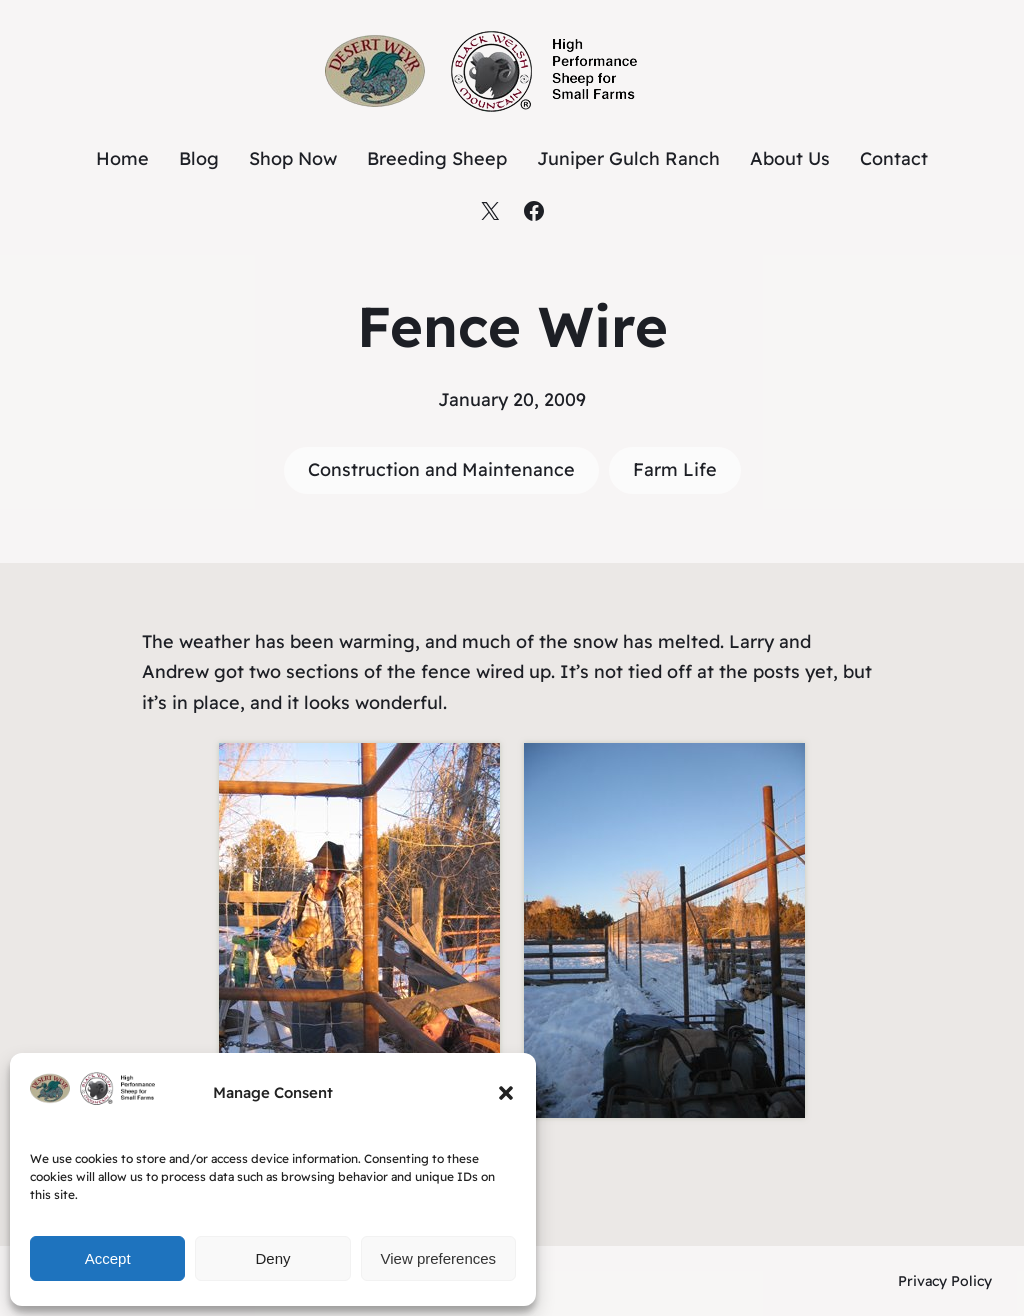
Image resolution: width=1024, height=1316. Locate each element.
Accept (108, 1258)
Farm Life (675, 469)
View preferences (439, 1258)
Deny (272, 1258)
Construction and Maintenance (441, 469)
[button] (506, 1093)
